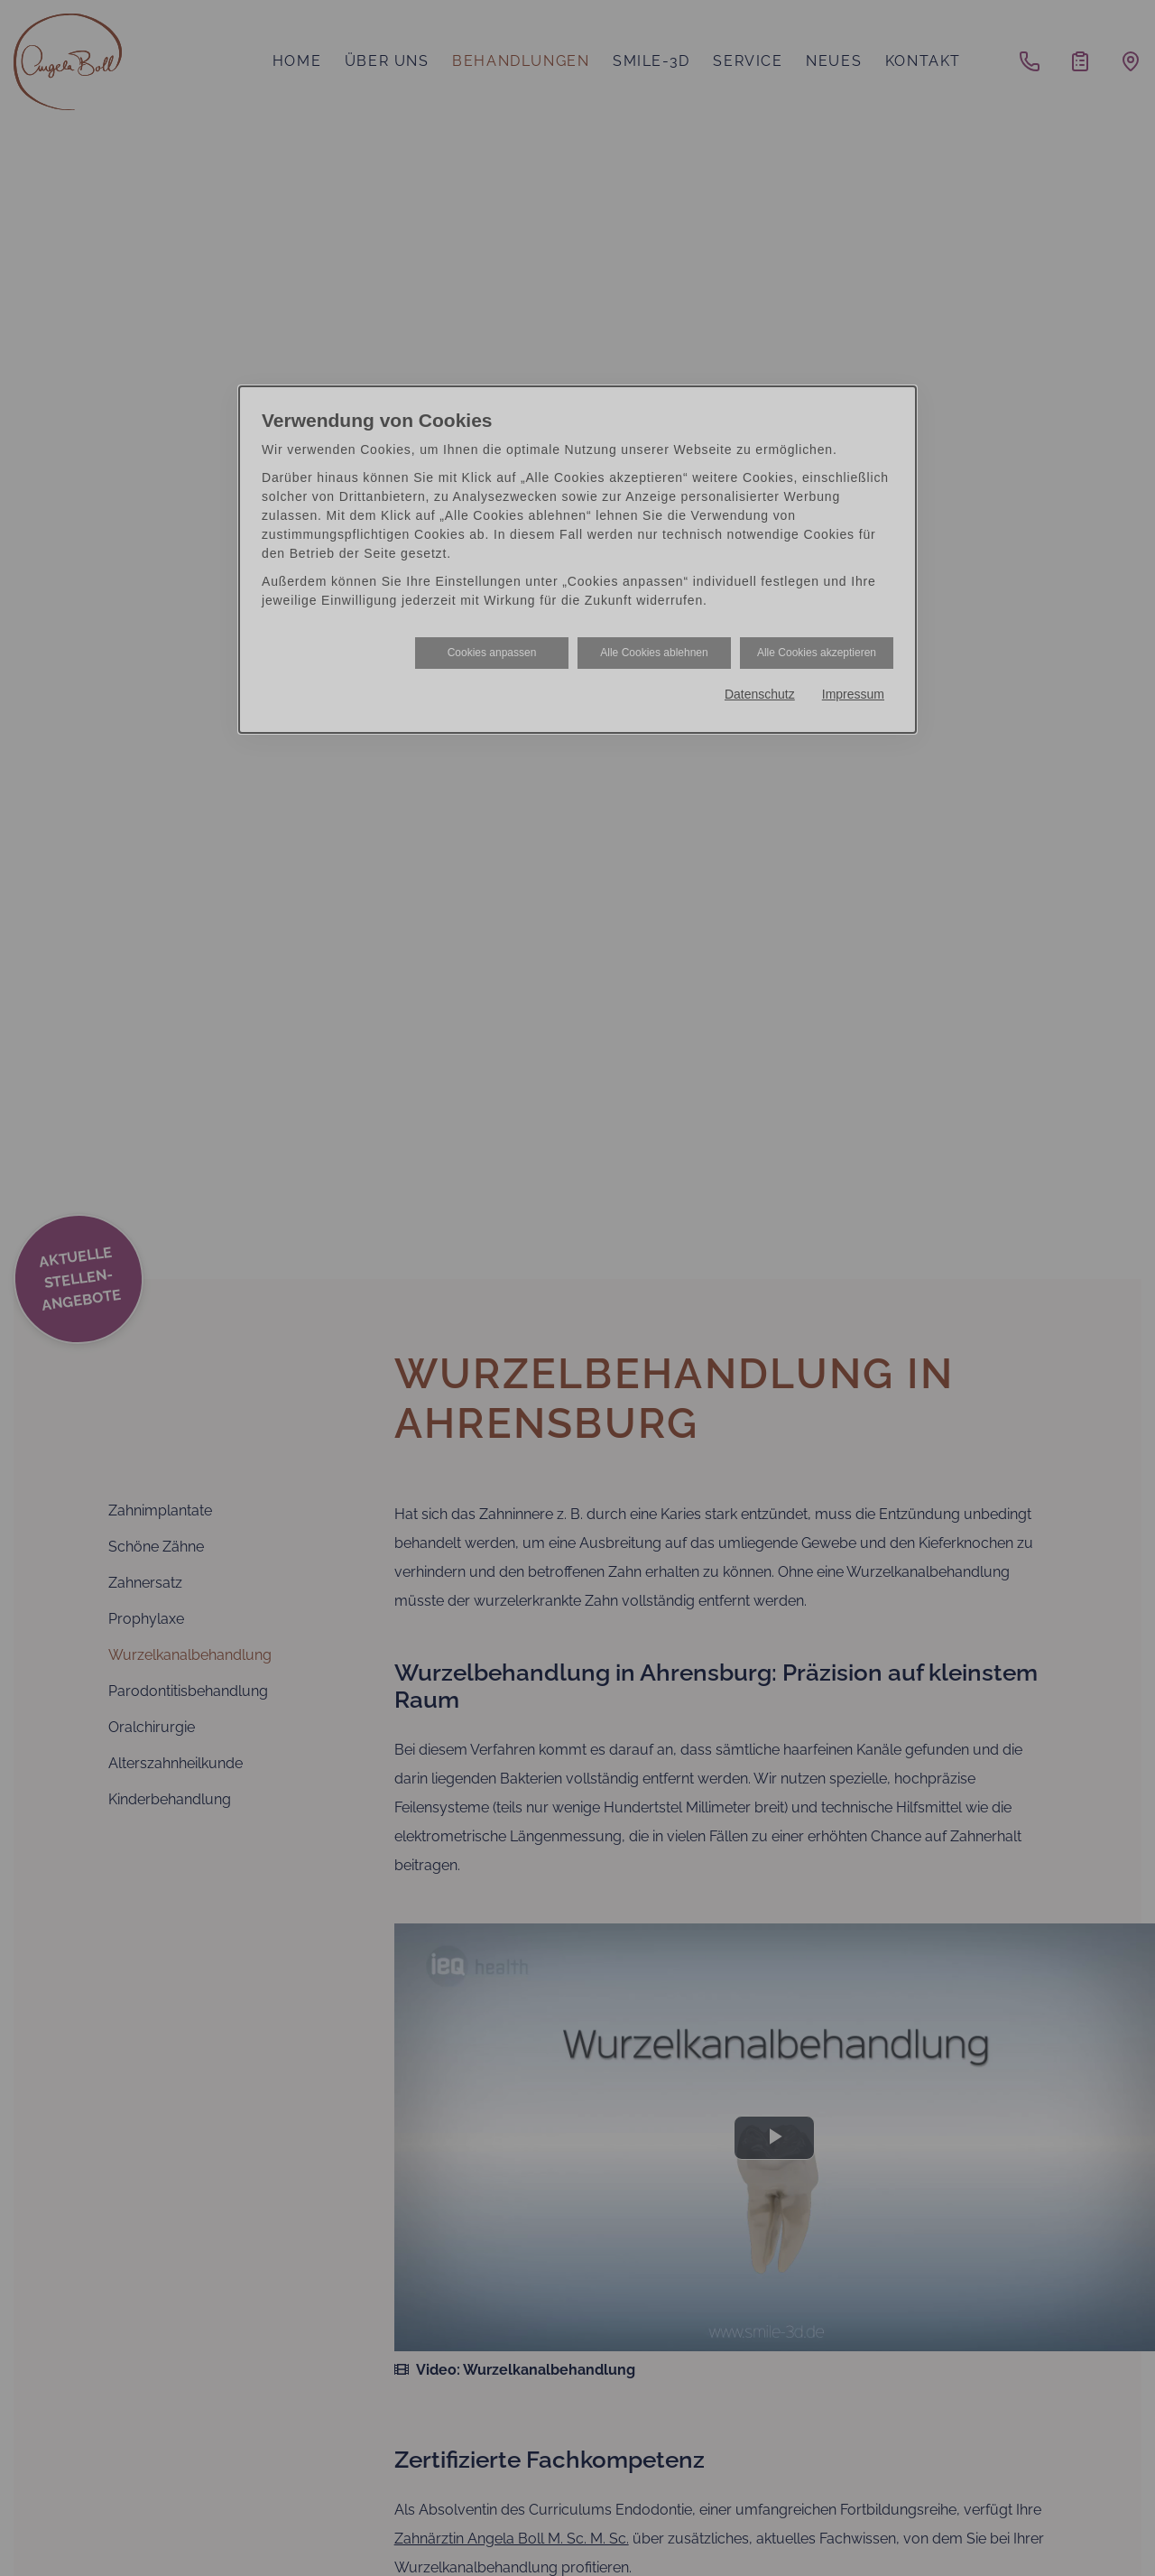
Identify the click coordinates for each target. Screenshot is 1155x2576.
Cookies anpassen (492, 652)
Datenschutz (760, 694)
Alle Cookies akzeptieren (816, 652)
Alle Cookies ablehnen (653, 652)
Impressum (853, 694)
